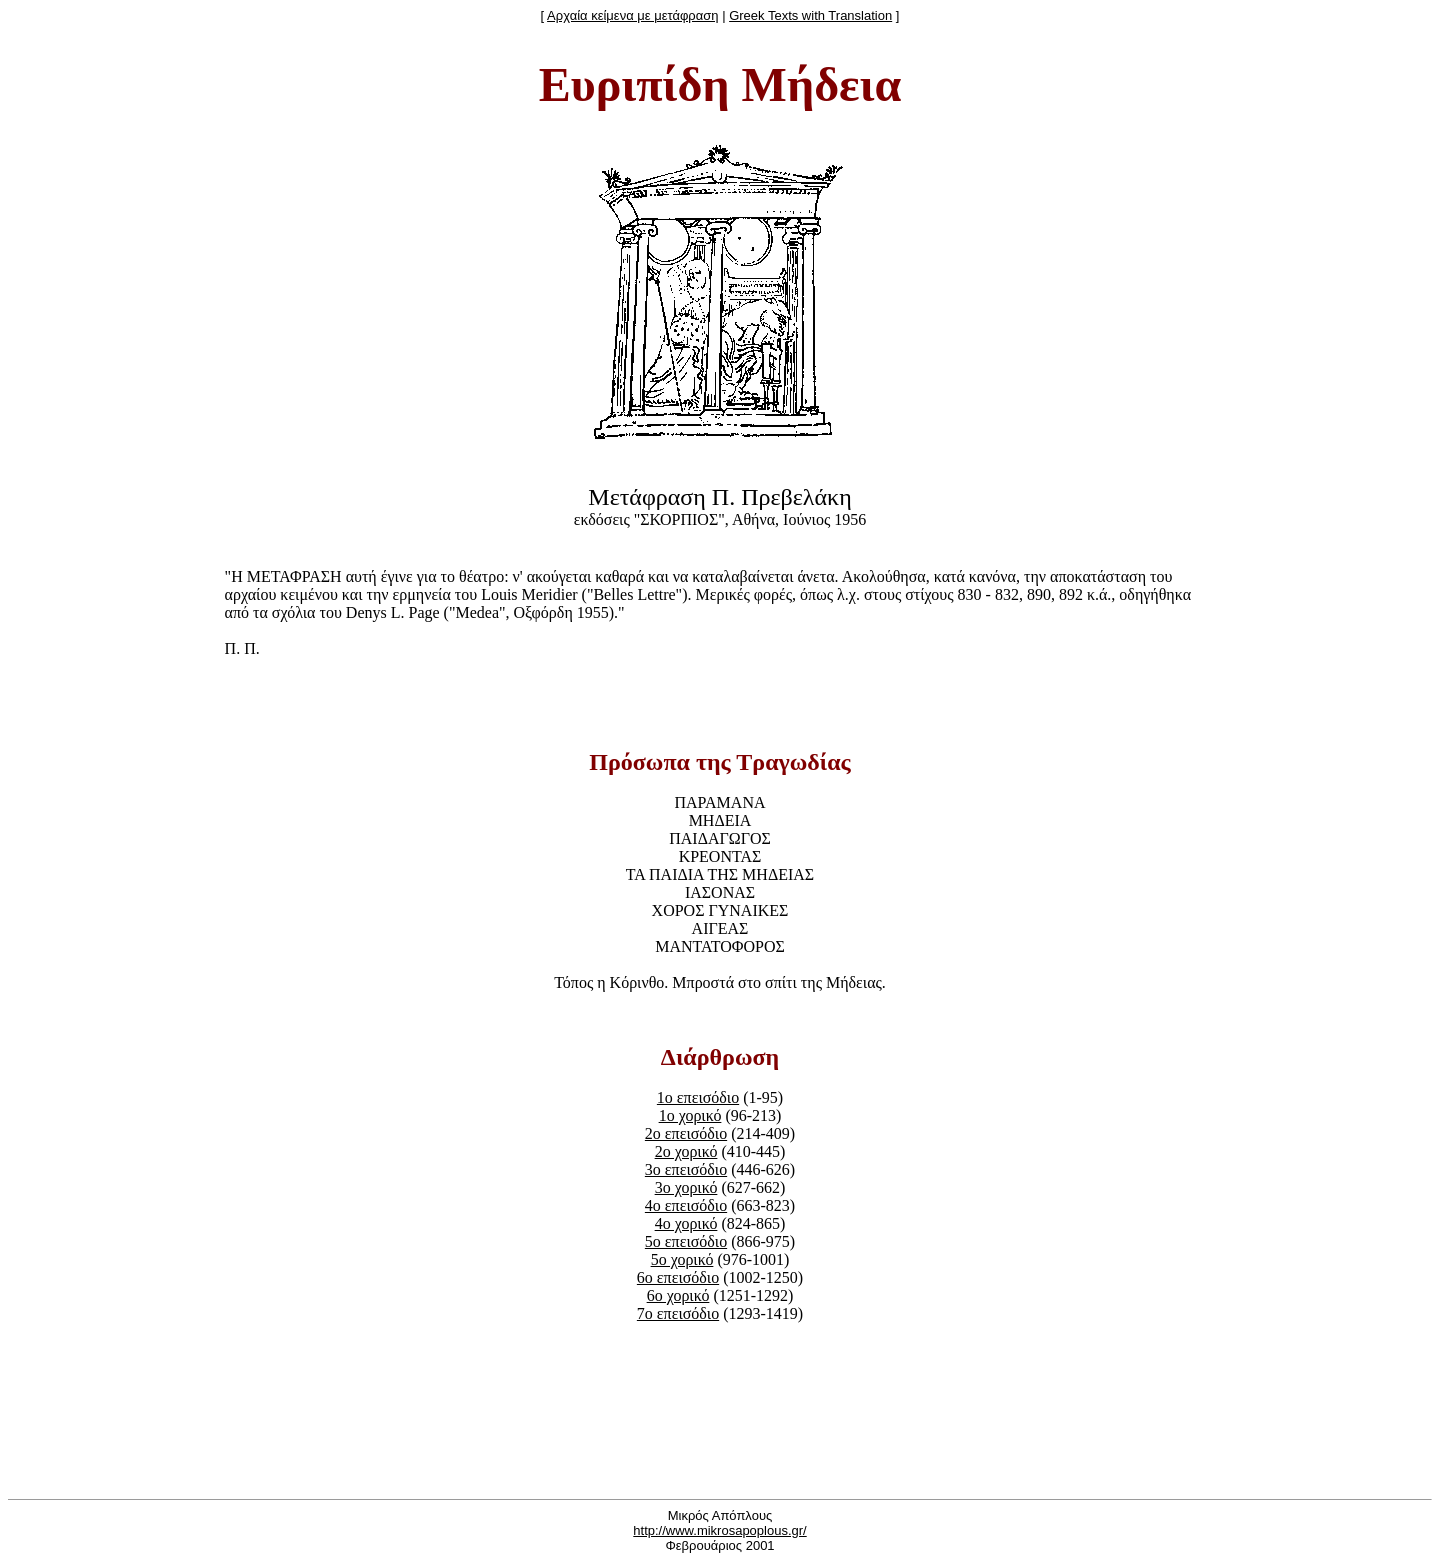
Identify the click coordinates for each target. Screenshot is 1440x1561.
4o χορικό (686, 1223)
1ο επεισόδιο (698, 1097)
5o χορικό (682, 1259)
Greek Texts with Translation (810, 15)
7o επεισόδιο (678, 1313)
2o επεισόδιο (686, 1133)
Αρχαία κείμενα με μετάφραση (632, 15)
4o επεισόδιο (686, 1205)
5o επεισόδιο (686, 1241)
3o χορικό (686, 1187)
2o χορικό (686, 1151)
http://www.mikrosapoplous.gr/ (719, 1530)
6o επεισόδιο (678, 1277)
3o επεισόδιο (686, 1169)
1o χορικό (690, 1115)
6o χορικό (678, 1295)
